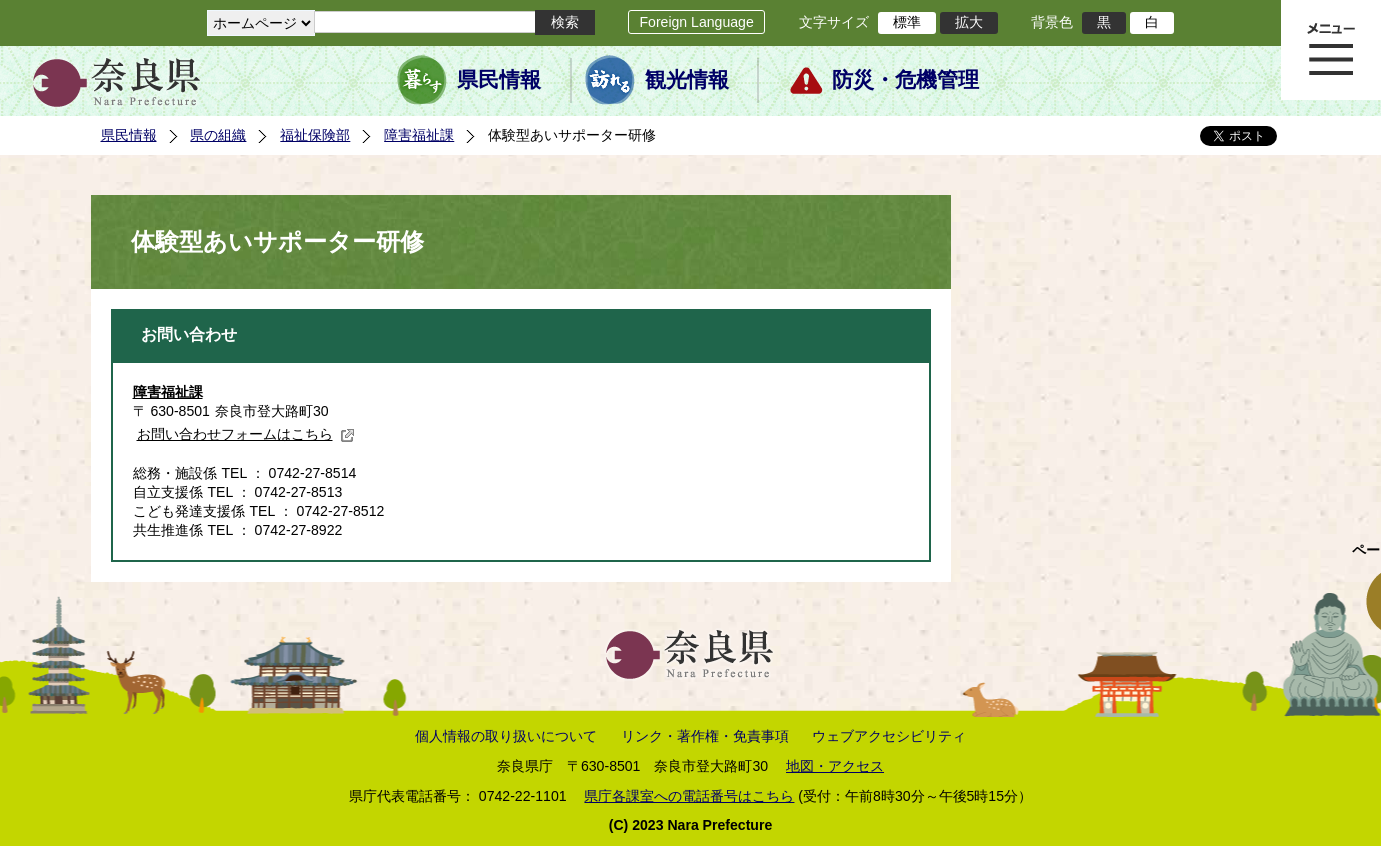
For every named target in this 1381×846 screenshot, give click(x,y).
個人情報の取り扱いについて (506, 736)
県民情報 (499, 80)
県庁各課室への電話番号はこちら (689, 796)
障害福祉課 (419, 135)
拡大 (969, 22)
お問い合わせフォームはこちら (246, 434)
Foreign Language (696, 22)
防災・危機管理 (905, 80)
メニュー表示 (1331, 50)
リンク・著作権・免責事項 (705, 736)
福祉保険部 (315, 135)
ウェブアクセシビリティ (889, 736)
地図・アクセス (835, 766)
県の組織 (218, 135)
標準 (907, 22)
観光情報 (687, 80)
